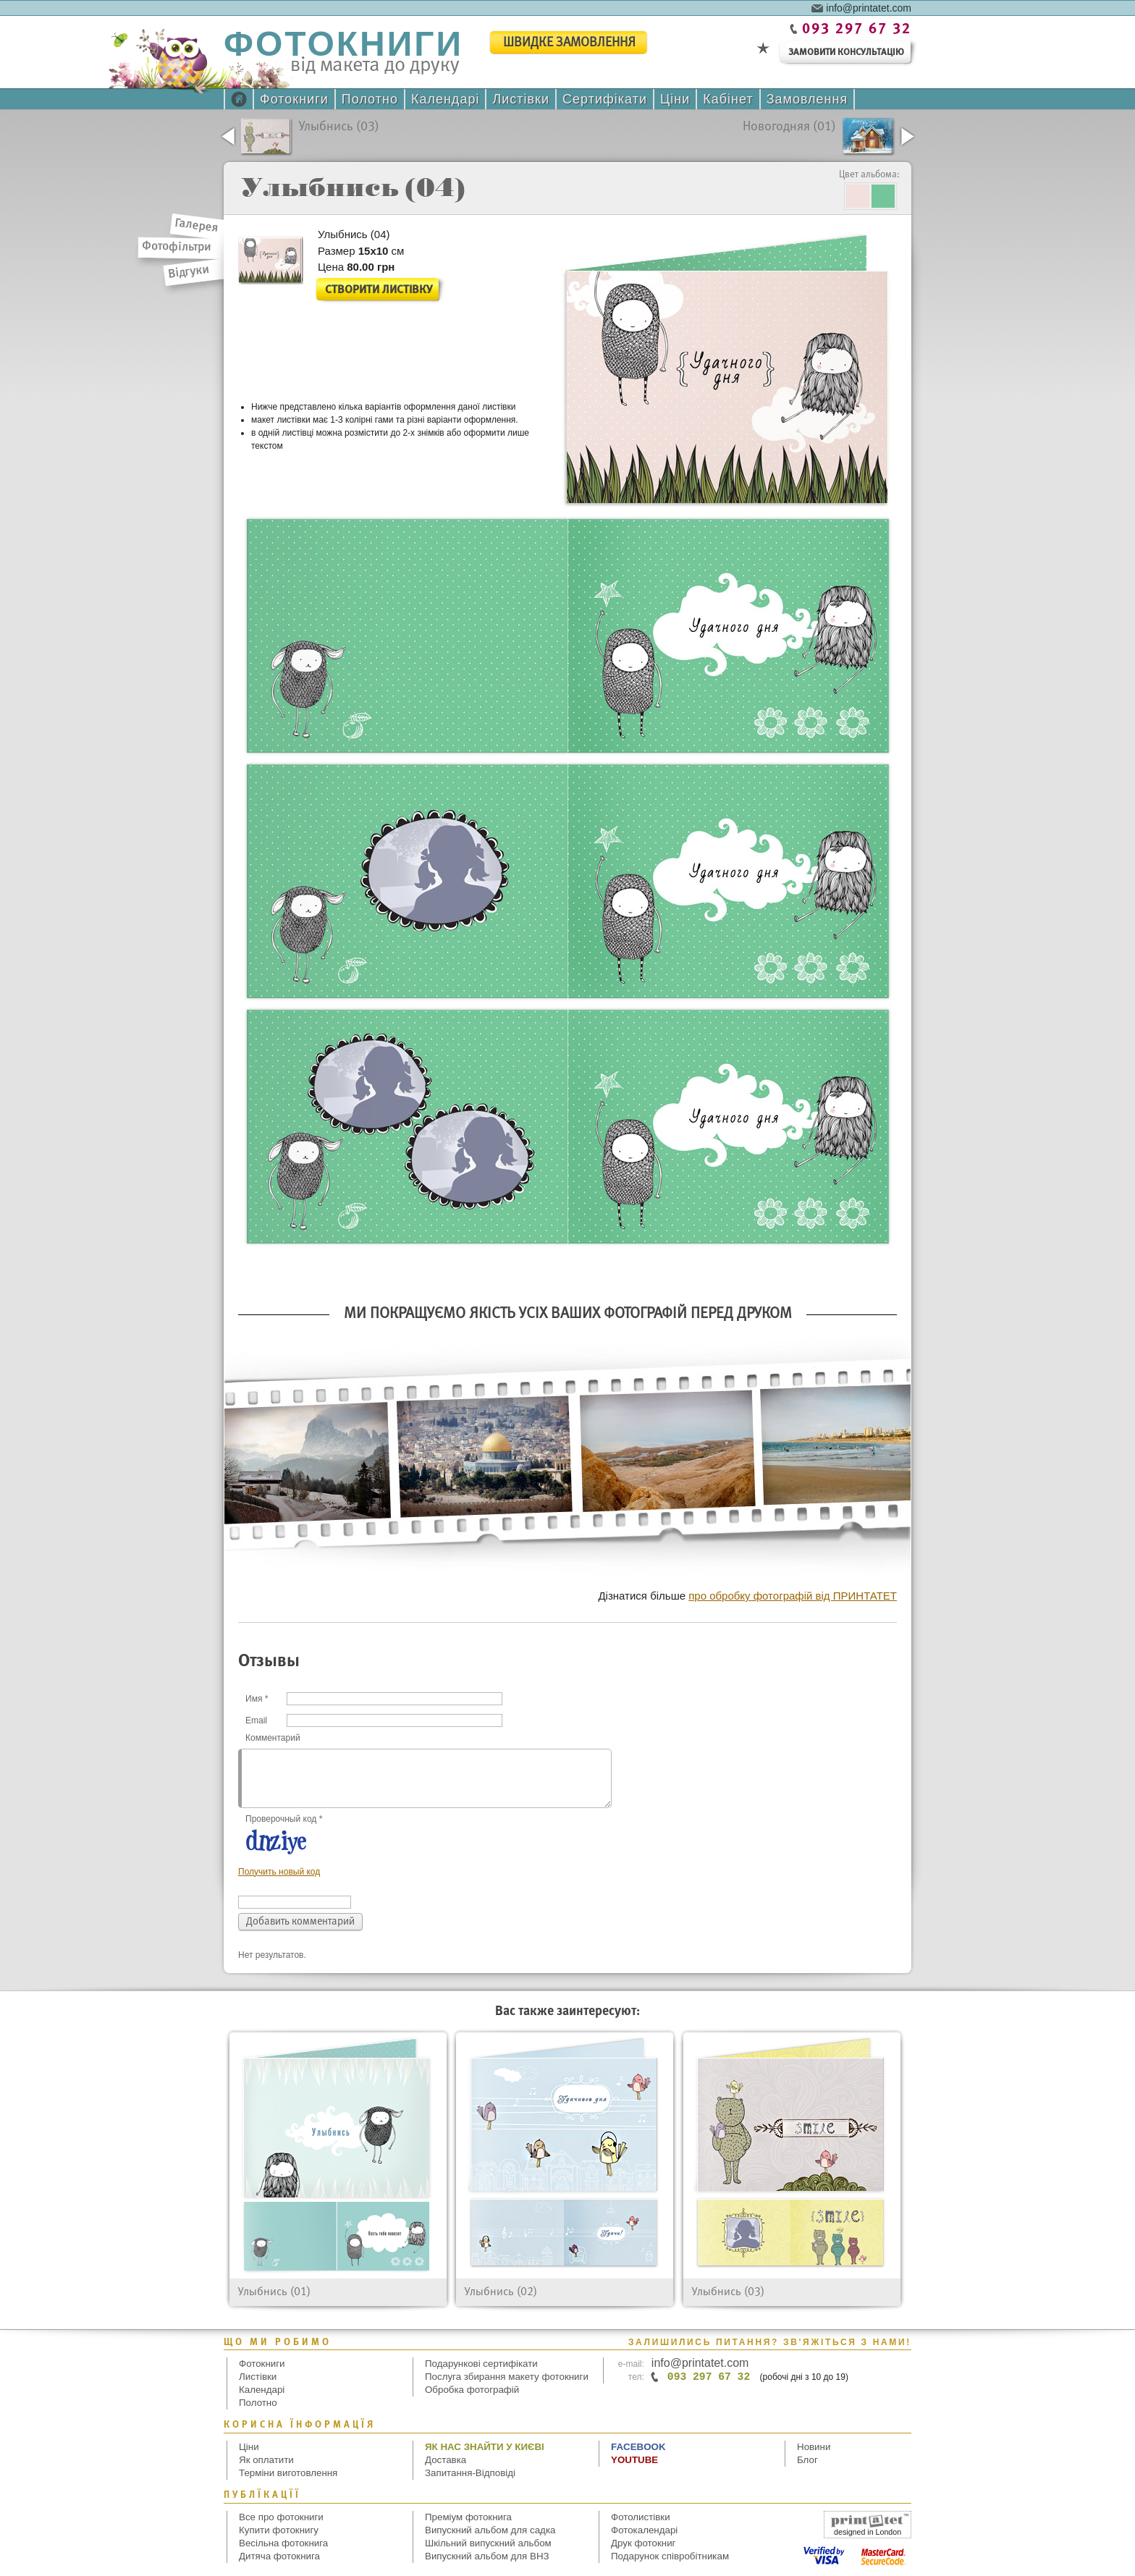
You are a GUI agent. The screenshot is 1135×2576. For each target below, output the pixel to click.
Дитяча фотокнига (279, 2556)
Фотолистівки (640, 2517)
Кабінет (728, 99)
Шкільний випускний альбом (488, 2543)
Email (256, 1720)
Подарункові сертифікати (481, 2363)
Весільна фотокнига (283, 2543)
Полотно (370, 99)
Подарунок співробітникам (670, 2556)
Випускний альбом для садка (490, 2530)
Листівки (520, 99)
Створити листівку (378, 289)
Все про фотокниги (281, 2517)
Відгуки (189, 272)
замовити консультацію (846, 52)
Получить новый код (279, 1872)
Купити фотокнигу (278, 2530)
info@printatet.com (868, 7)
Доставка (445, 2459)
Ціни (675, 99)
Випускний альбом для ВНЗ (487, 2556)
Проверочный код (283, 1819)
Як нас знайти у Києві (484, 2446)
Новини (813, 2446)
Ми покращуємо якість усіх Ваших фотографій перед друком (568, 1314)
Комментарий (272, 1738)
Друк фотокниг (643, 2543)
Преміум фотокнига (468, 2517)
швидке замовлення (569, 43)
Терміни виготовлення (288, 2472)
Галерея (196, 226)
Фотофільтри (176, 247)
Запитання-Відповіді (470, 2472)
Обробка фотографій (472, 2389)
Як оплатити (266, 2459)
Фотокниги (294, 99)
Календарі (445, 99)
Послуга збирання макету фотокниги (506, 2376)
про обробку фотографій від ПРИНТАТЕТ (792, 1595)
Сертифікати (604, 99)
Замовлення (807, 99)
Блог (807, 2459)
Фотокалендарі (644, 2530)
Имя (256, 1699)
